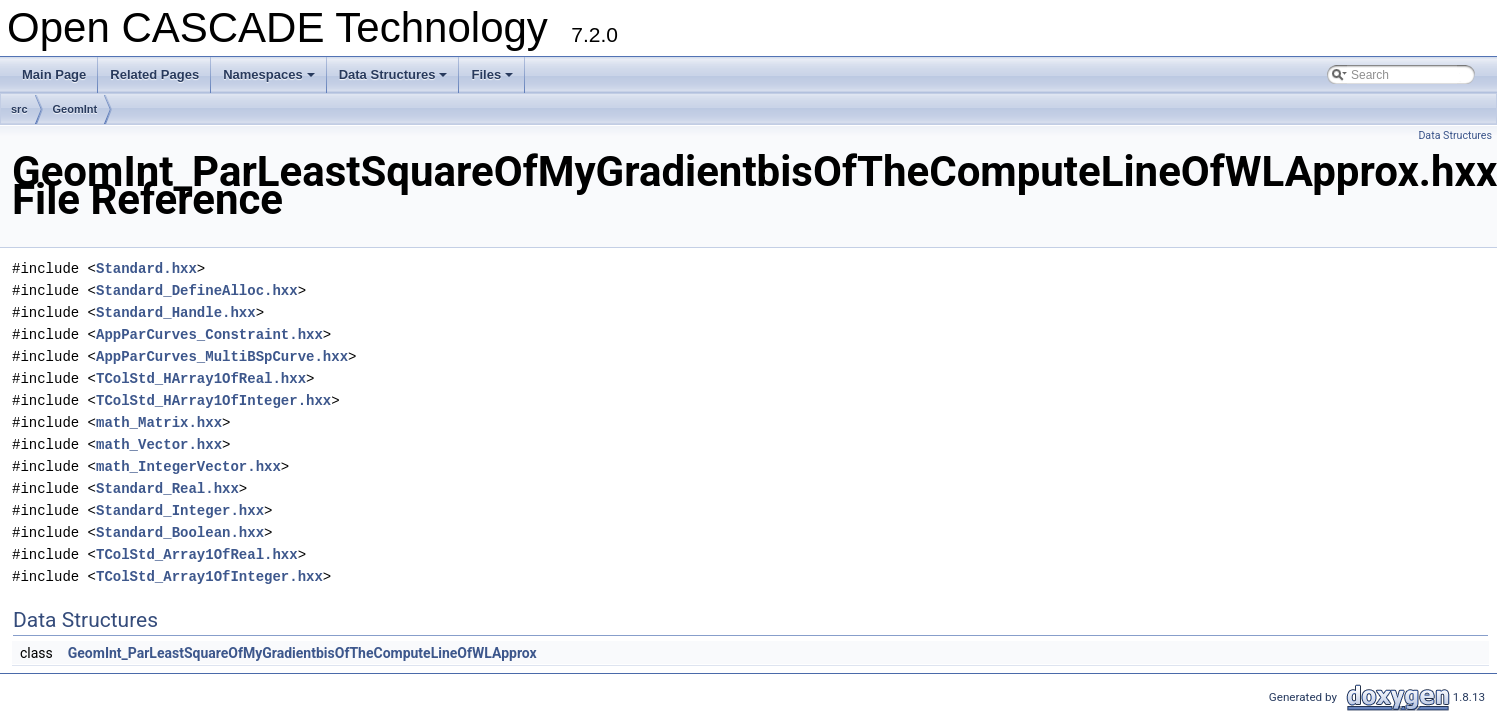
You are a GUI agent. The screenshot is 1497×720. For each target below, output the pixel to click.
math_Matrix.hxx (159, 422)
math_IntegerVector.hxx (188, 466)
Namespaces (270, 80)
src (19, 109)
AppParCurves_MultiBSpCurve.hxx (222, 356)
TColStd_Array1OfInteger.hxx (209, 576)
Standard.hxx (146, 268)
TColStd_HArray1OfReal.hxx (201, 378)
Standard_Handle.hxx (176, 312)
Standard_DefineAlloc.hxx (197, 290)
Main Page (54, 74)
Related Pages (154, 74)
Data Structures (395, 80)
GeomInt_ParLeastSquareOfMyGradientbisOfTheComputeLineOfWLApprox (302, 653)
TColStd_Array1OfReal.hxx (197, 554)
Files (493, 80)
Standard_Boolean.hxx (180, 532)
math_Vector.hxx (159, 444)
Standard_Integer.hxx (180, 510)
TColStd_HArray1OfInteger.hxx (213, 400)
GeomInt (75, 109)
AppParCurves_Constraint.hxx (209, 334)
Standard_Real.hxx (167, 488)
